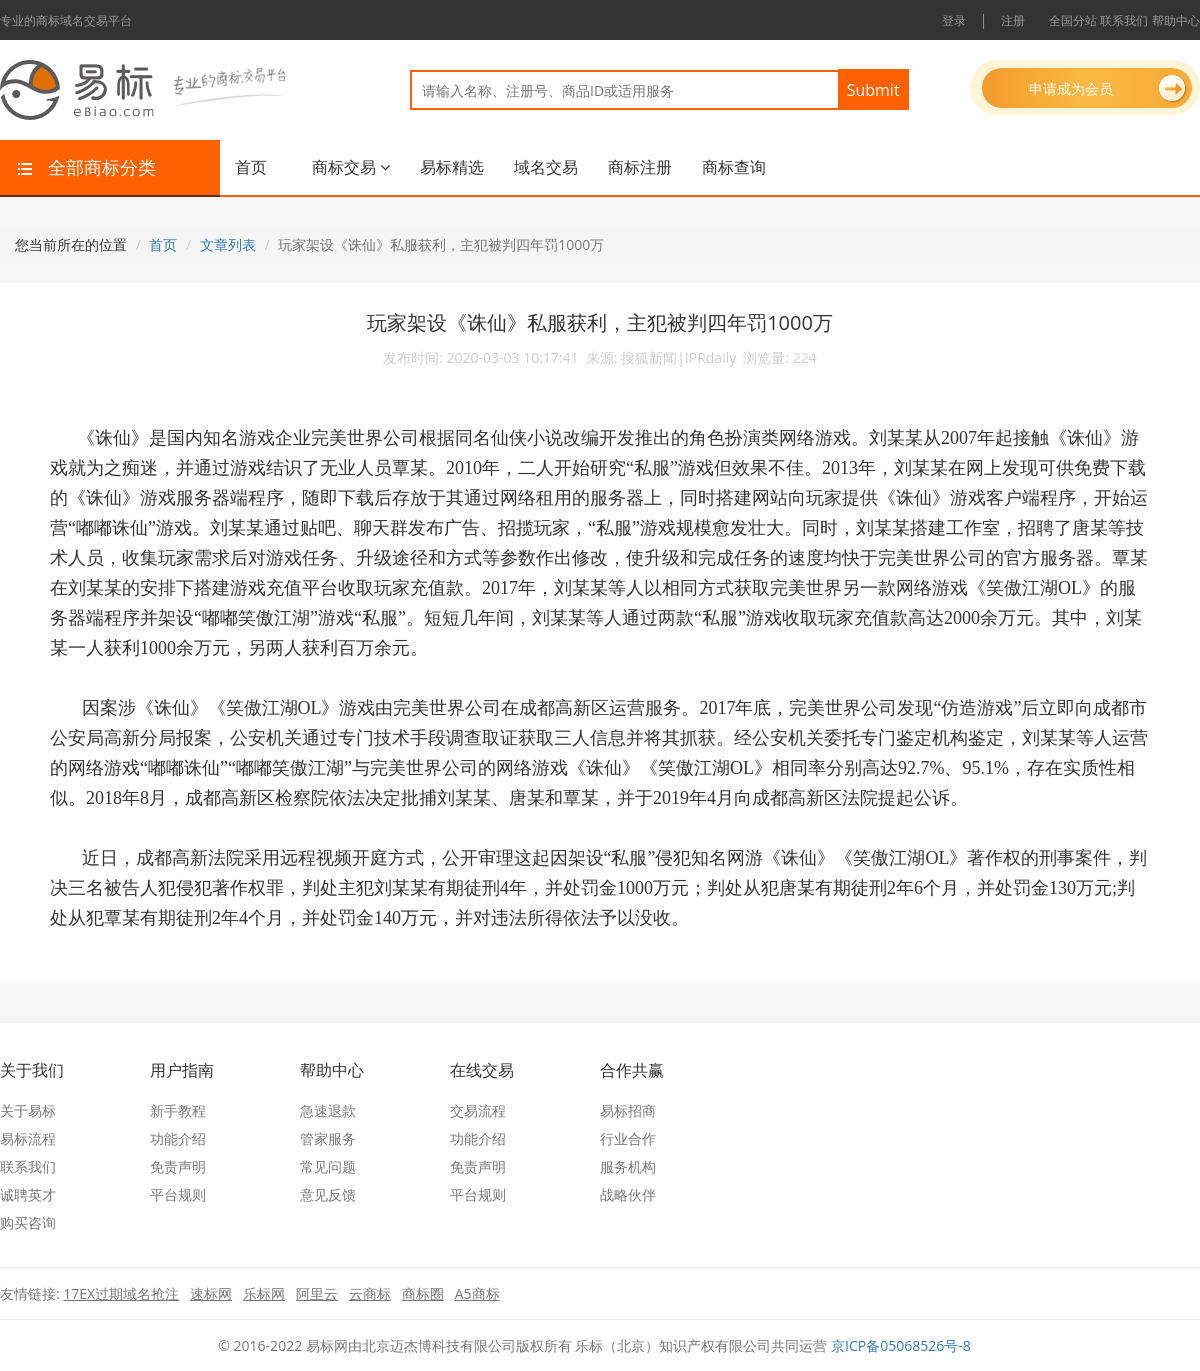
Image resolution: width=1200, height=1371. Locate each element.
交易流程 (478, 1110)
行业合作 (628, 1138)
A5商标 (477, 1293)
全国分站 (1073, 20)
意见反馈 (328, 1194)
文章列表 (228, 244)
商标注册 (640, 167)
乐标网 (264, 1293)
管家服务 (328, 1138)
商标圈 (423, 1293)
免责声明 (178, 1166)
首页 (251, 167)
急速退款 (328, 1110)
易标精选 (452, 167)
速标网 (211, 1293)
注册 (1013, 20)
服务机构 (628, 1166)
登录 (954, 20)
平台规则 (178, 1194)
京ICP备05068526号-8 (901, 1345)
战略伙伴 (628, 1194)
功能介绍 (178, 1138)
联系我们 (1124, 20)
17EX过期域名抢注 (121, 1293)
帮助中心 (1176, 20)
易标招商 (628, 1110)
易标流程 (28, 1138)
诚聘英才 (28, 1194)
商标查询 (734, 167)
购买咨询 (28, 1222)
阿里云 (317, 1293)
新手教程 (178, 1110)
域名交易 (546, 167)
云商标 (370, 1293)
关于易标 (28, 1110)
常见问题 (328, 1166)
